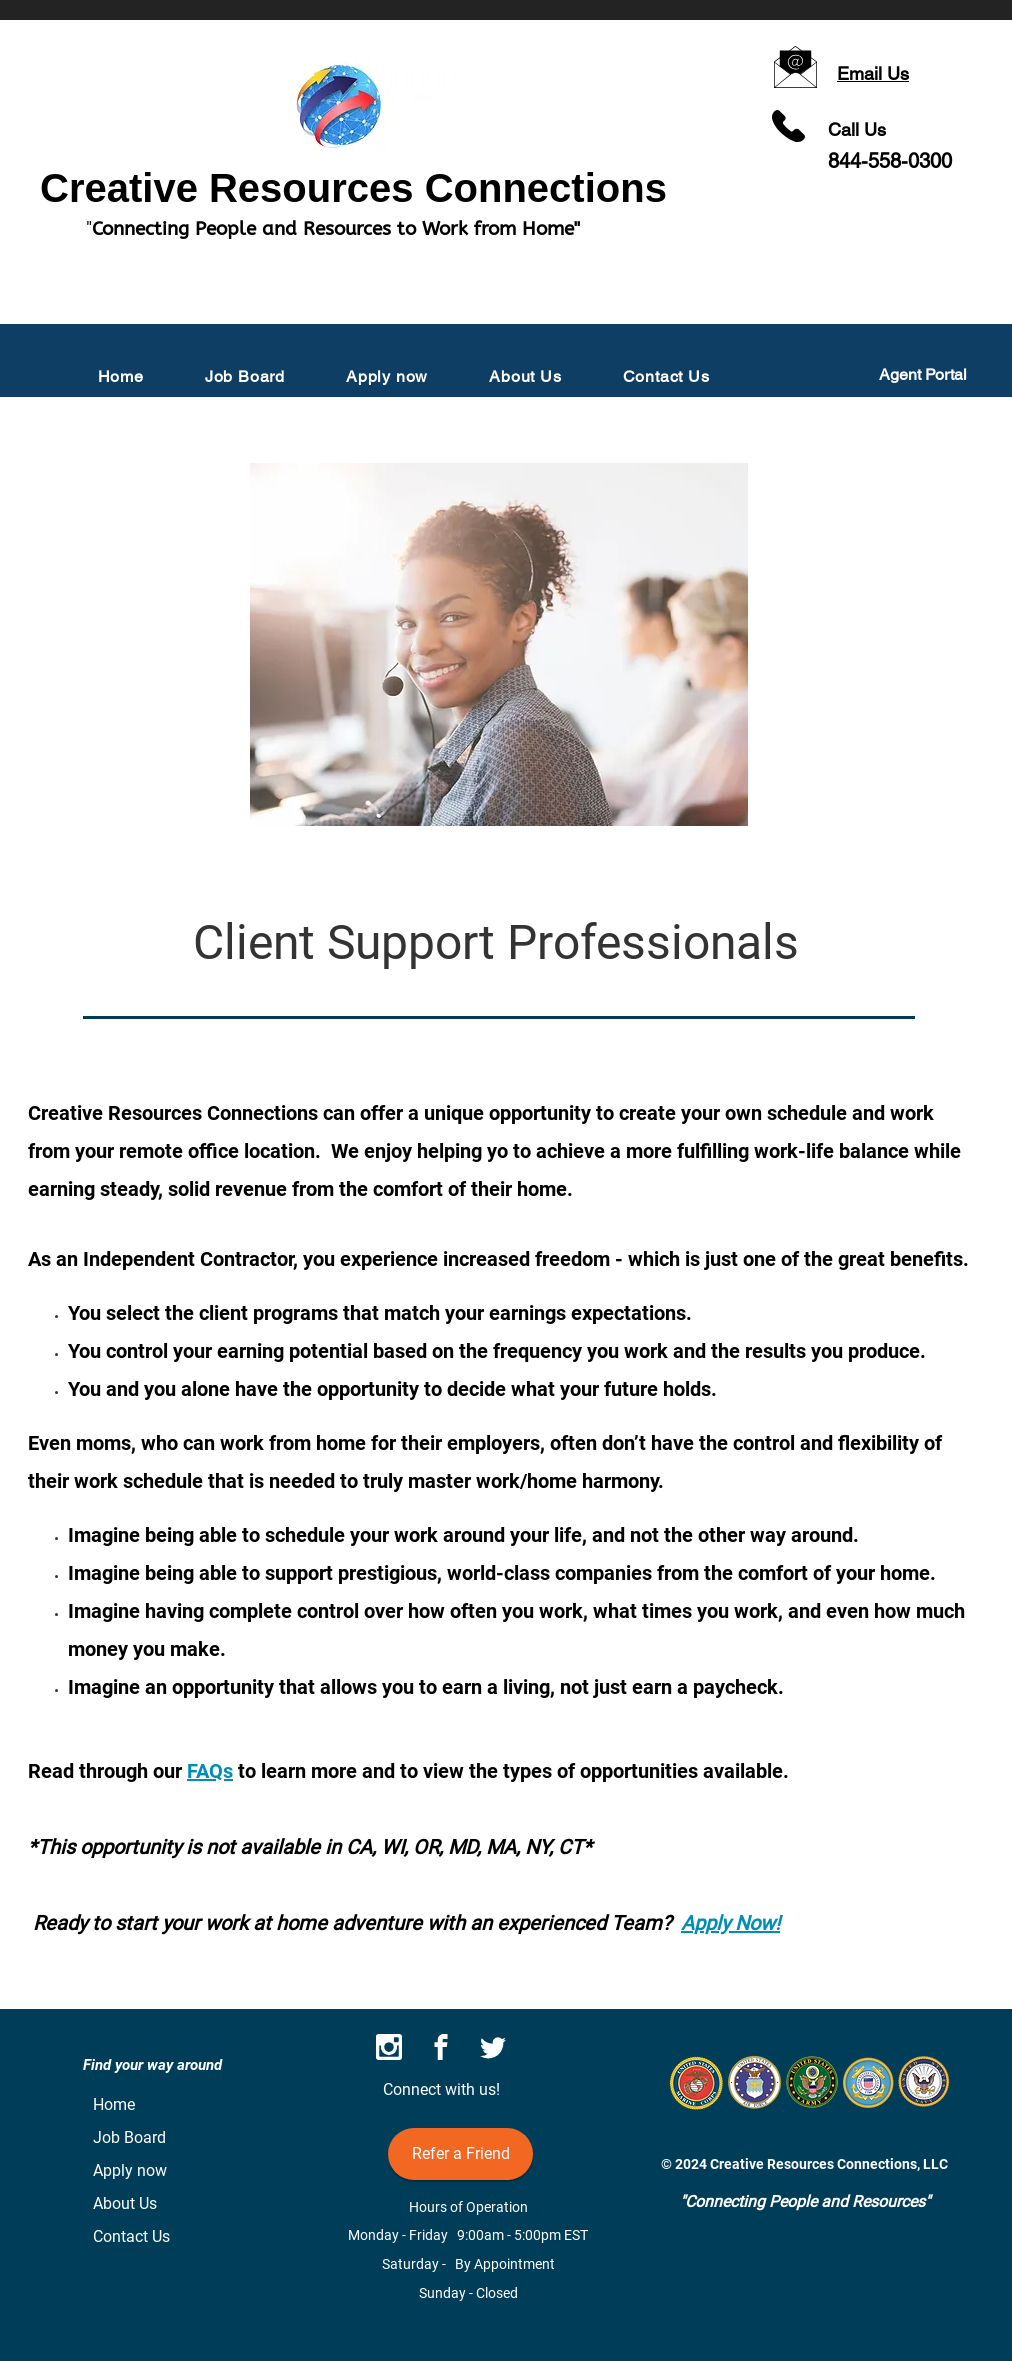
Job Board (129, 2137)
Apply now (130, 2170)
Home (114, 2104)
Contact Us (131, 2236)
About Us (125, 2203)
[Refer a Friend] (460, 2154)
